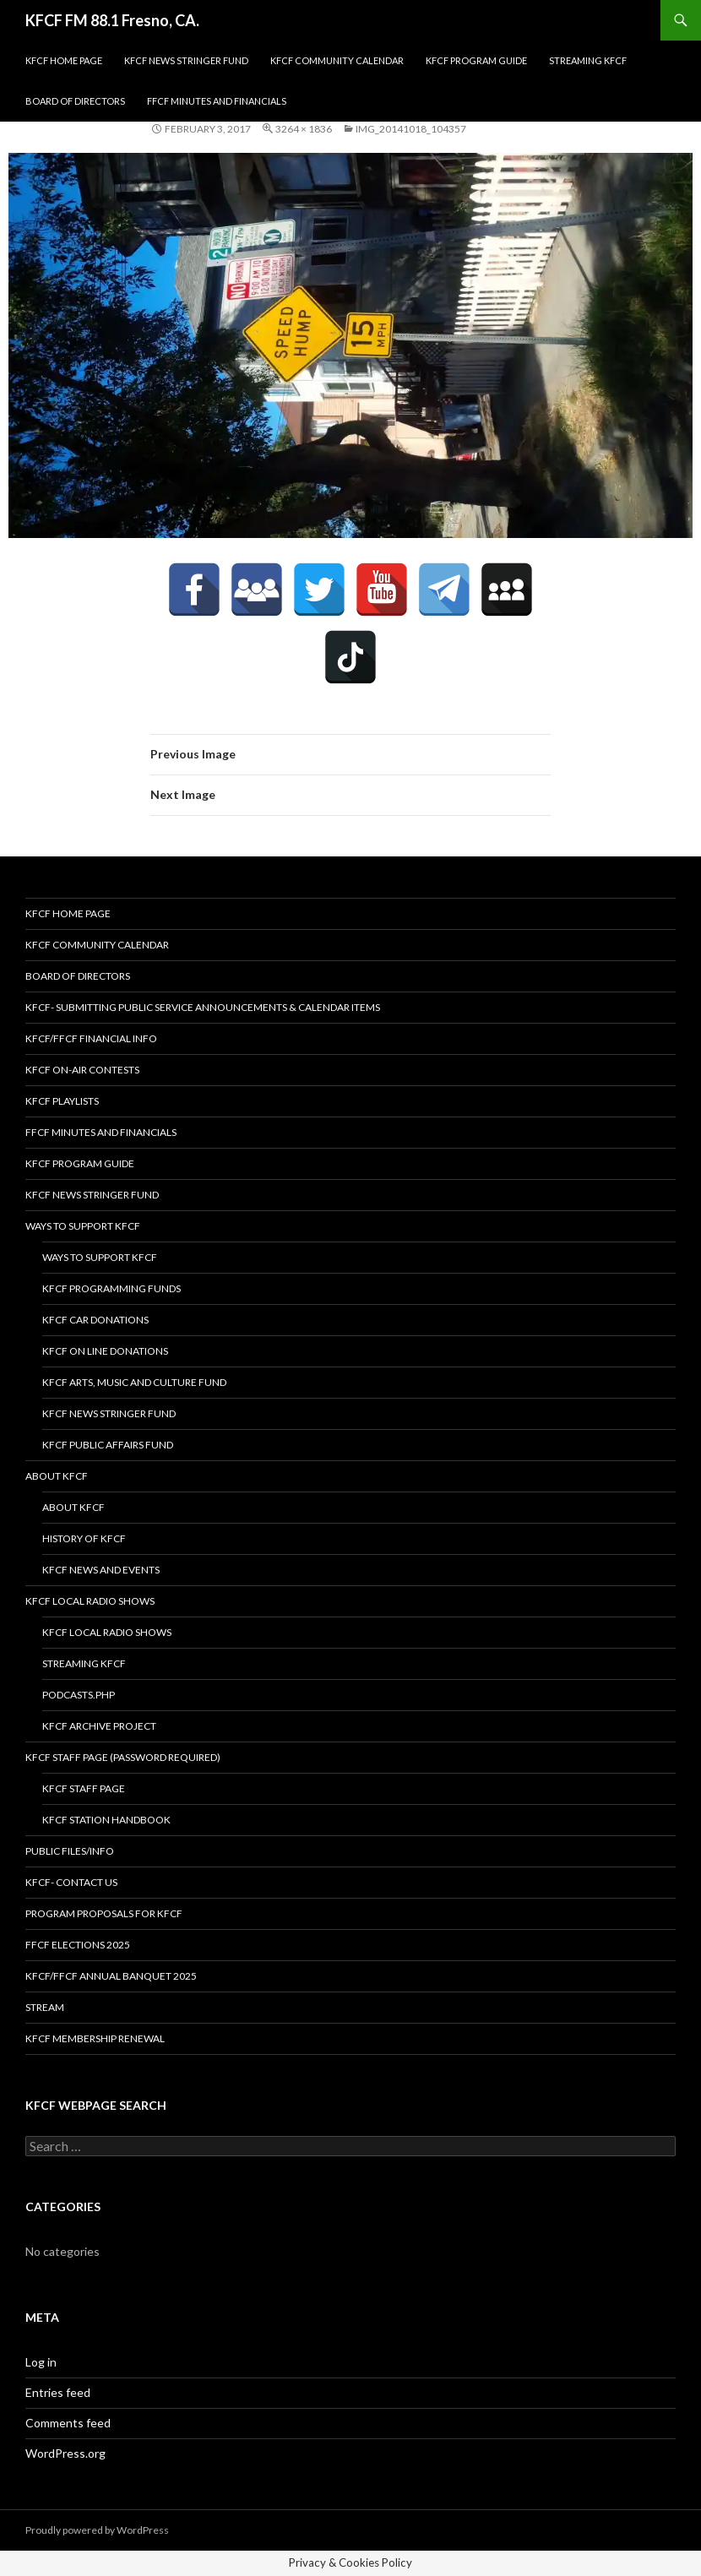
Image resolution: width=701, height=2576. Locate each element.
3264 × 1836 (303, 128)
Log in (41, 2362)
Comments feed (68, 2423)
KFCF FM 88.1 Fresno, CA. (112, 20)
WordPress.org (65, 2453)
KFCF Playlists (62, 1101)
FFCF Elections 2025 (77, 1944)
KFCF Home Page (63, 60)
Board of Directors (75, 100)
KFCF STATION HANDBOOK (106, 1819)
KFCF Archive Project (99, 1726)
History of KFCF (84, 1538)
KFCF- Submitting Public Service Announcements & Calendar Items (202, 1007)
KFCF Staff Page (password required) (122, 1757)
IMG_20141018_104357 (411, 128)
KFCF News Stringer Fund (186, 60)
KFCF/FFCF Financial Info (91, 1038)
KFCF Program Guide (476, 60)
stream (44, 2007)
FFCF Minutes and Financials (216, 100)
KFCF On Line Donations (105, 1351)
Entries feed (57, 2392)
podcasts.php (78, 1694)
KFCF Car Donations (95, 1319)
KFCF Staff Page (83, 1788)
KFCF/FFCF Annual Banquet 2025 (111, 1976)
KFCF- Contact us (71, 1882)
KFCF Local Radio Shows (90, 1601)
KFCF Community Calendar (337, 60)
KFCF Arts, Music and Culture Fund (134, 1382)
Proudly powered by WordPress (97, 2530)
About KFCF (56, 1476)
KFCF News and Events (101, 1569)
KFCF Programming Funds (111, 1288)
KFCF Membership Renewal (95, 2038)
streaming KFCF (588, 60)
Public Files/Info (69, 1851)
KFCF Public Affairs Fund (107, 1444)
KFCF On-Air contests (82, 1069)
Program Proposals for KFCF (103, 1913)
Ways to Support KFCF (82, 1226)
